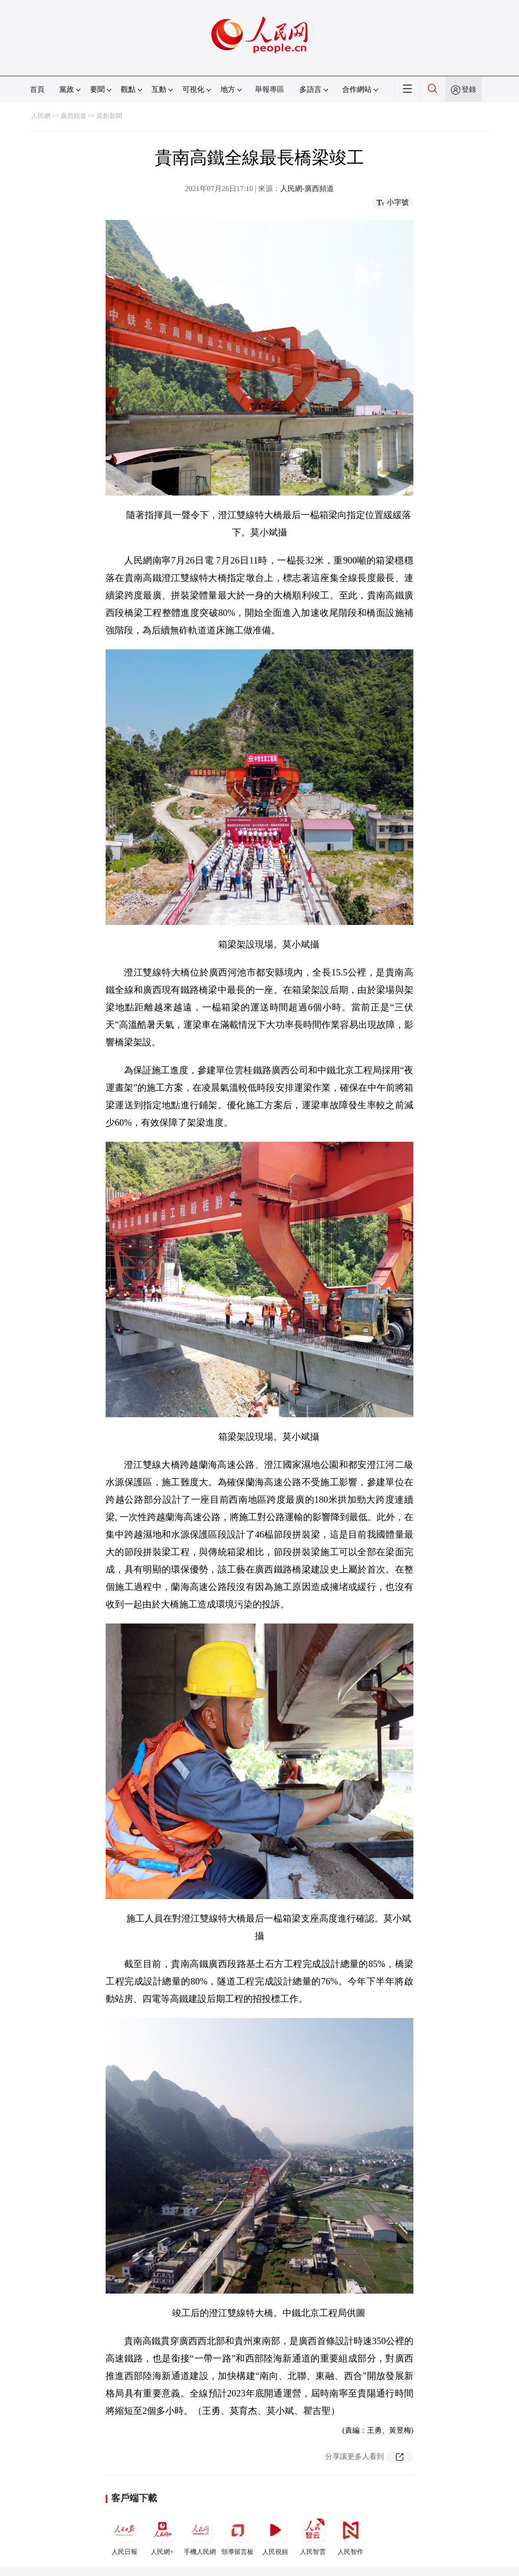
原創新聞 (109, 116)
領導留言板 (237, 2534)
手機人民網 (200, 2534)
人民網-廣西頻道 (307, 188)
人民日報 (124, 2534)
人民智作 (350, 2534)
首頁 (37, 89)
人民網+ (162, 2534)
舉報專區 (269, 89)
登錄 (469, 89)
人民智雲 (313, 2534)
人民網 (41, 116)
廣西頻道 (73, 116)
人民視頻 (275, 2534)
